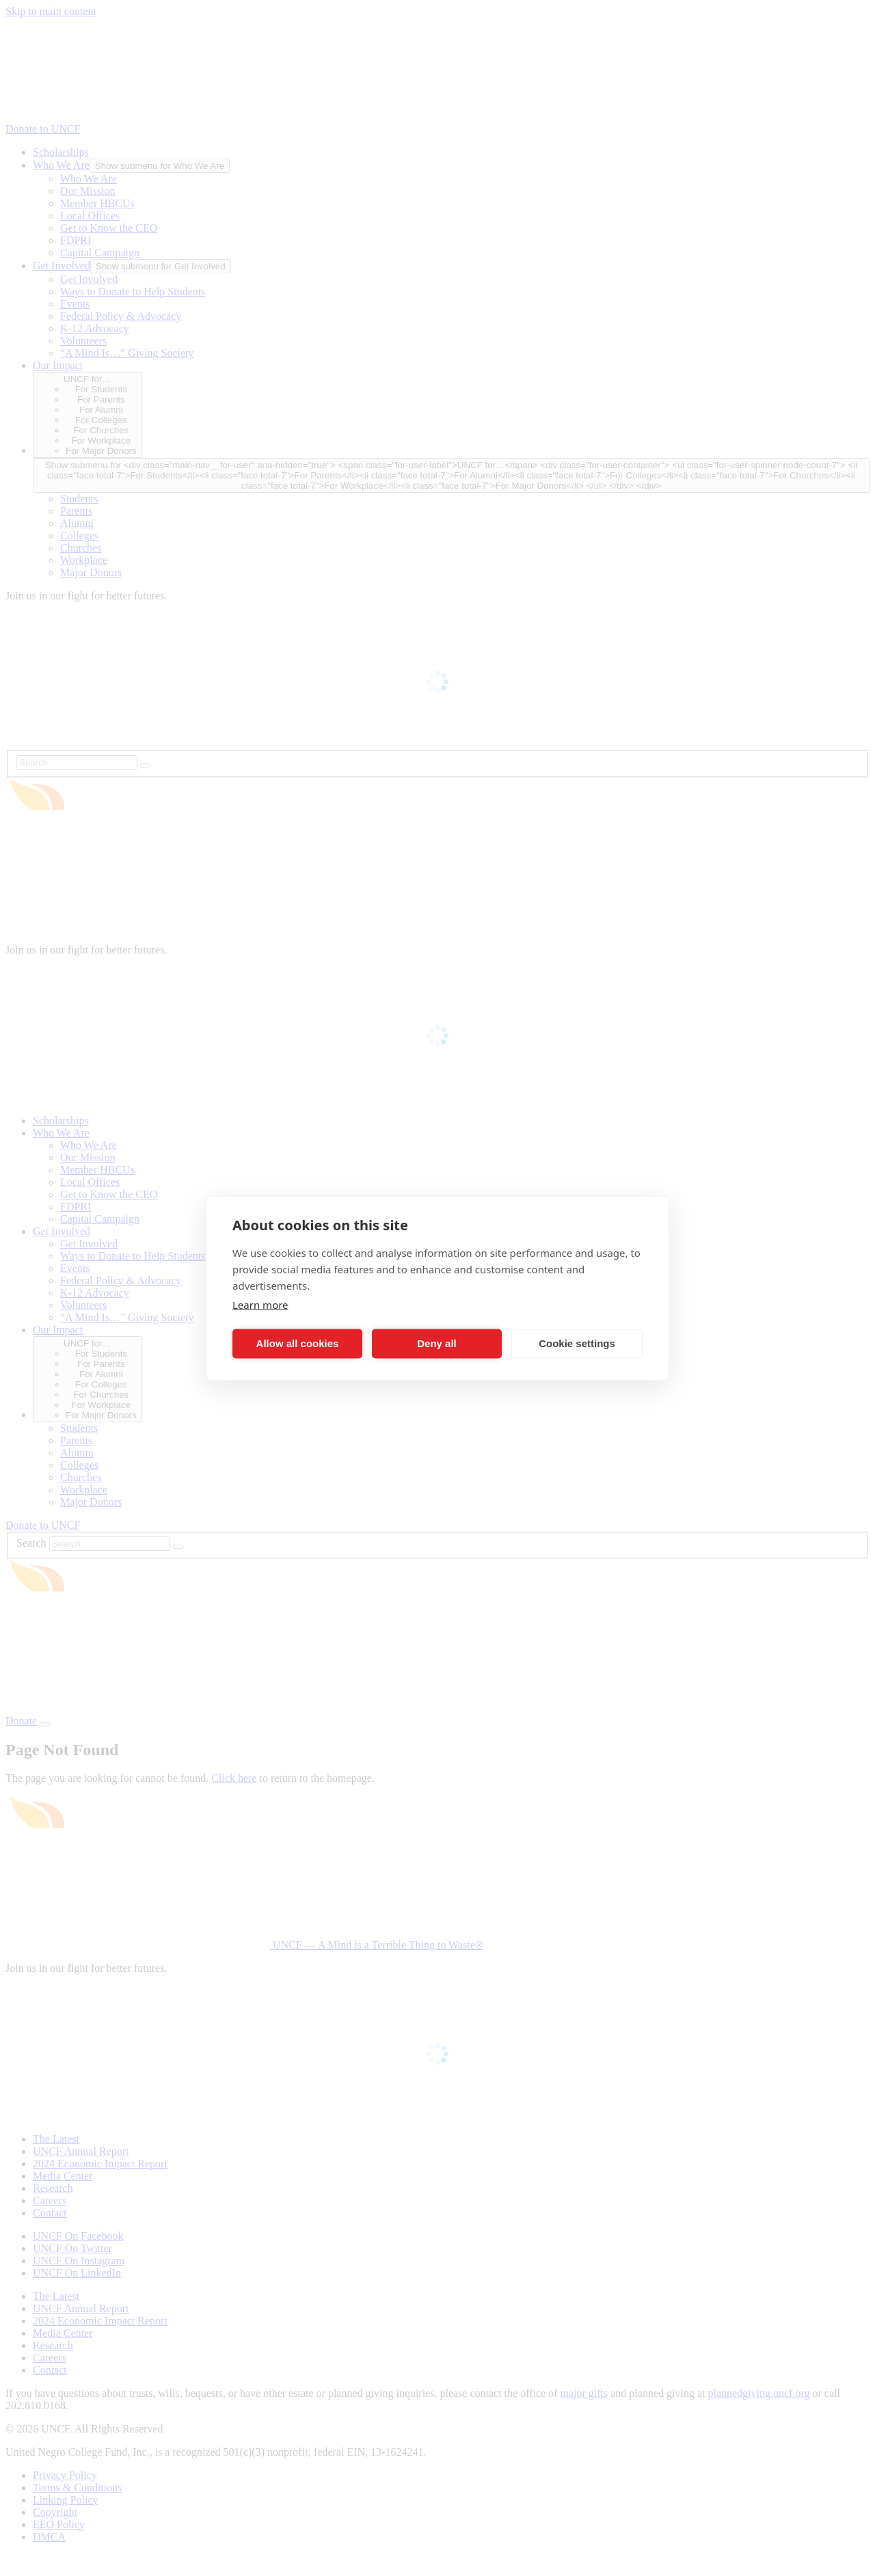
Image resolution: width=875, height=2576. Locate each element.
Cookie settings (577, 1343)
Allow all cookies (297, 1343)
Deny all (437, 1343)
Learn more (260, 1304)
